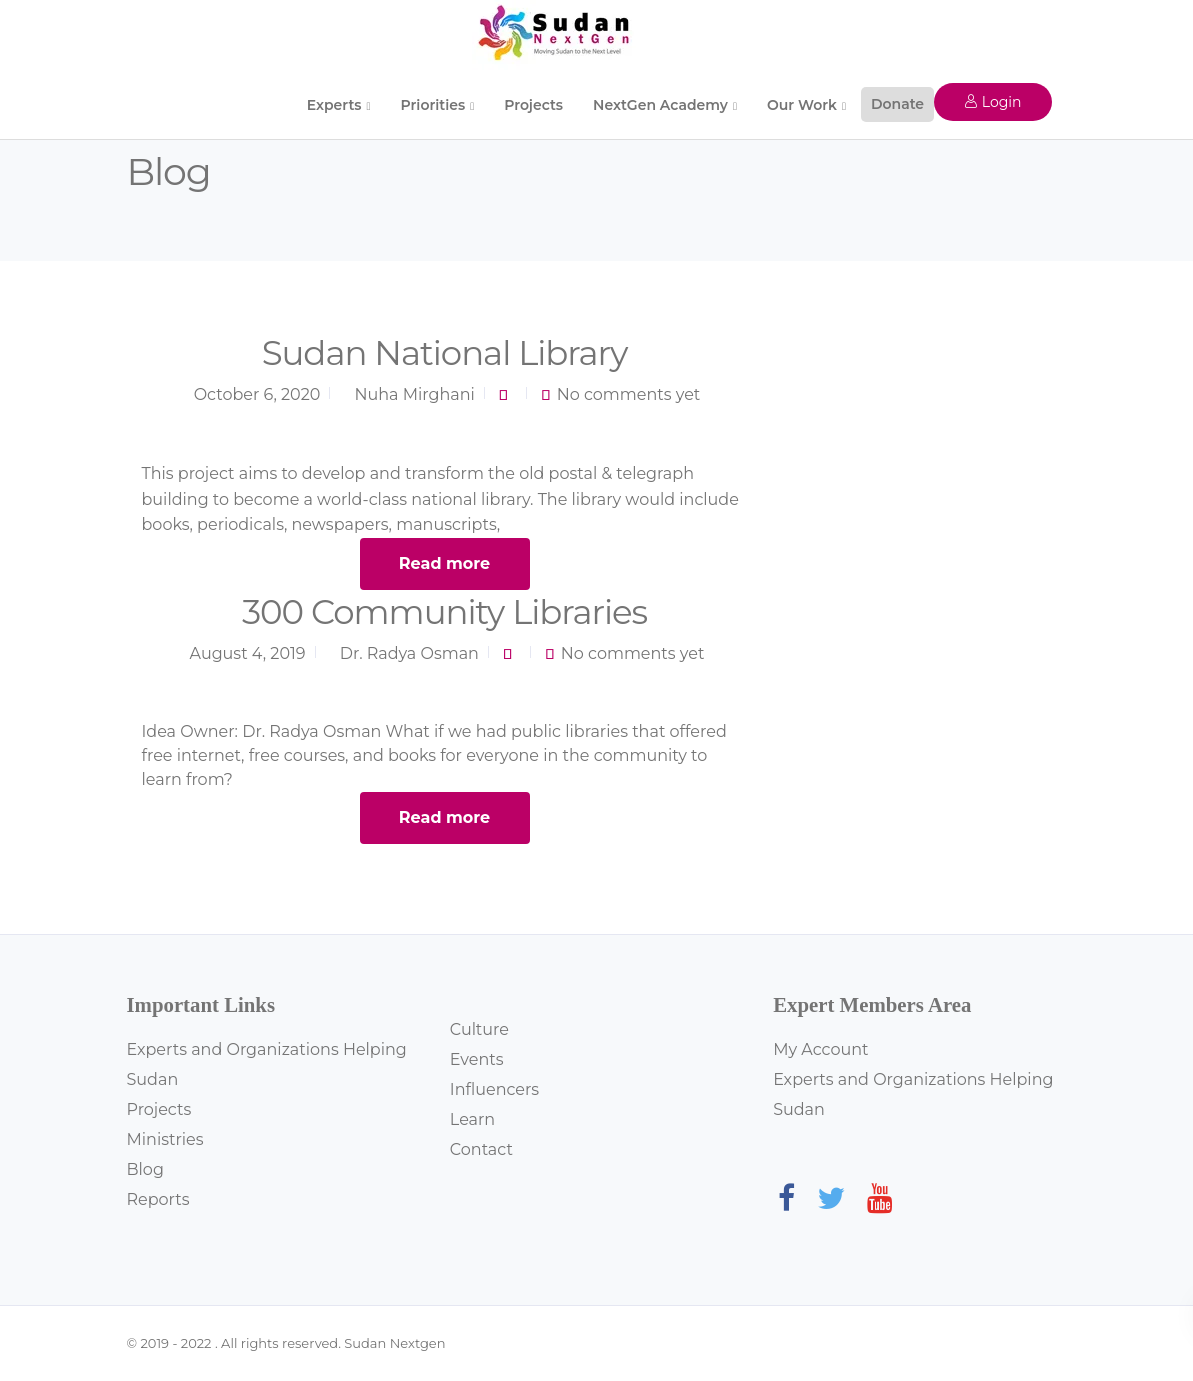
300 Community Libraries (444, 612)
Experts (334, 105)
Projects (533, 105)
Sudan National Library (445, 353)
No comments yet (629, 394)
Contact (481, 1149)
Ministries (165, 1139)
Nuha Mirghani (415, 394)
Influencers (494, 1089)
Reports (158, 1199)
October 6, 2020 (257, 394)
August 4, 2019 (248, 653)
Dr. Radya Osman (409, 653)
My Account (820, 1049)
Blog (145, 1169)
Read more (444, 563)
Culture (479, 1029)
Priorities (433, 105)
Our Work (802, 105)
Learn (472, 1119)
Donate (897, 104)
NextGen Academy (660, 105)
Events (477, 1059)
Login (992, 102)
